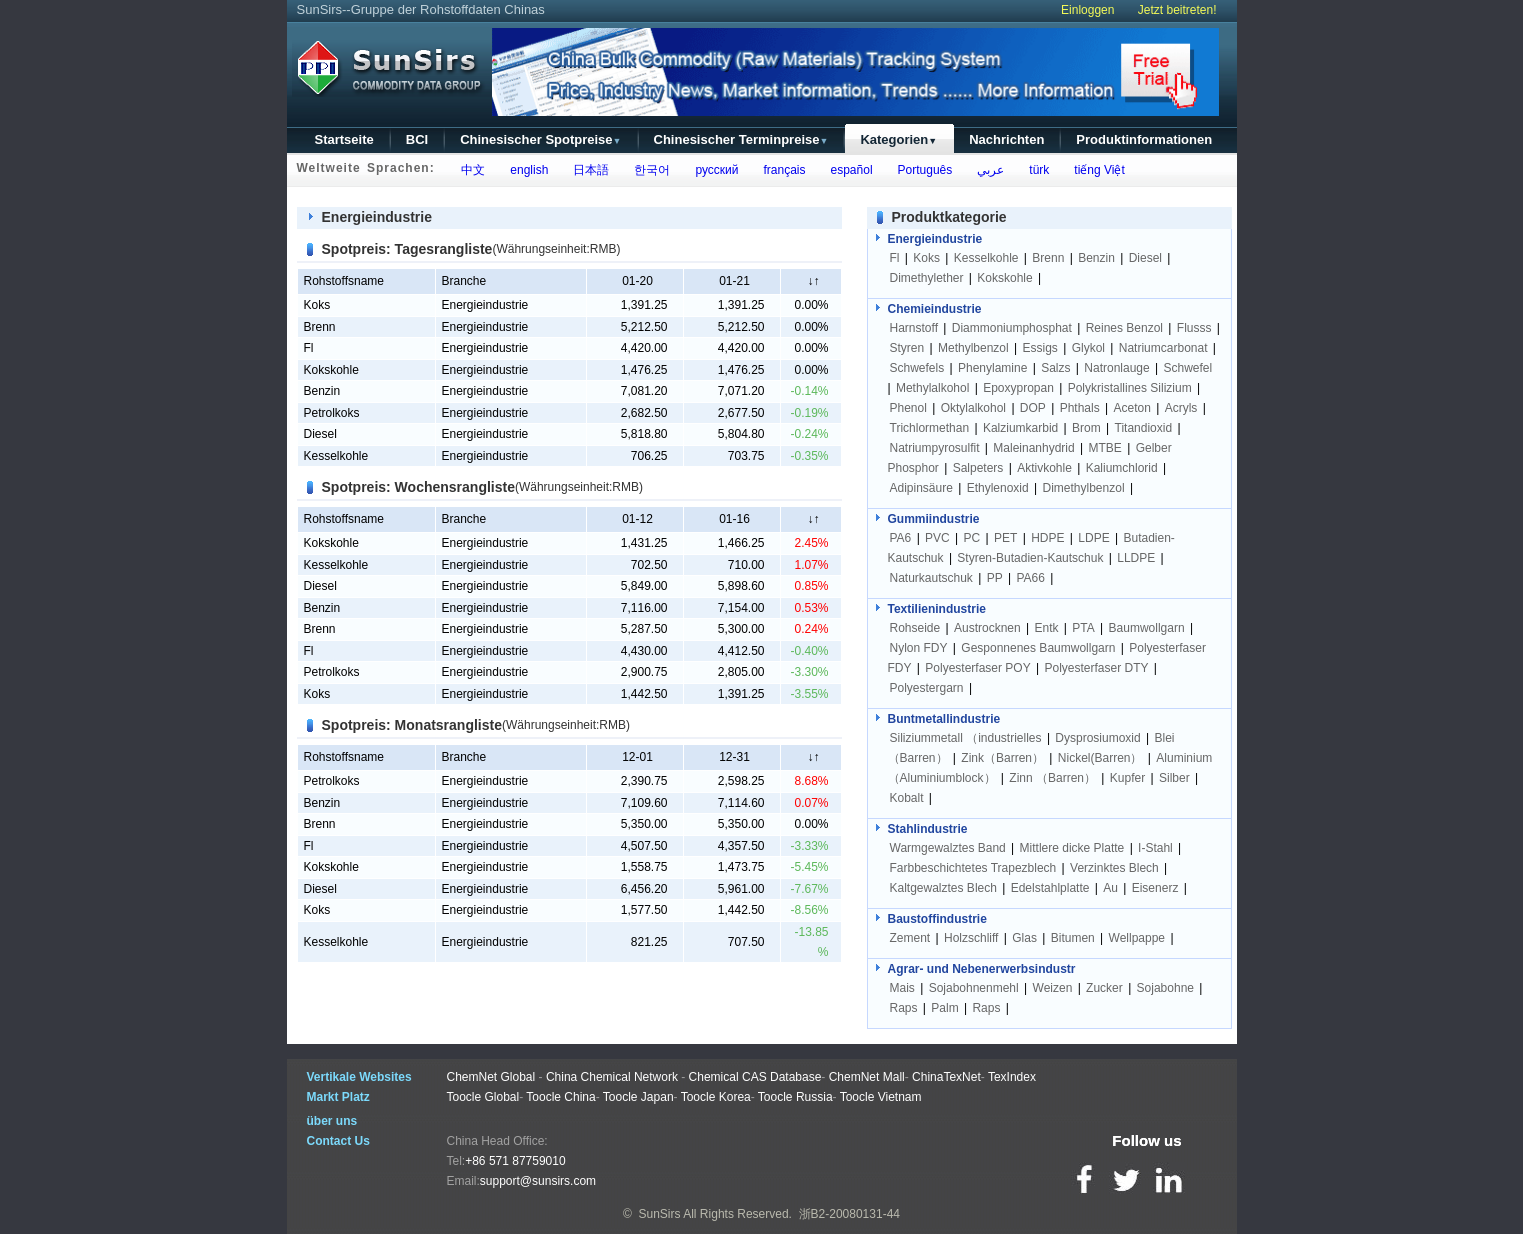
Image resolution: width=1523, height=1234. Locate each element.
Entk (1047, 628)
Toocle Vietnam (881, 1097)
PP (995, 578)
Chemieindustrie (935, 309)
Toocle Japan (638, 1097)
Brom (1086, 428)
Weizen (1053, 988)
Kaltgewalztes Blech (943, 888)
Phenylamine (992, 368)
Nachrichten (1006, 139)
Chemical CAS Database (755, 1077)
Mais (902, 988)
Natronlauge (1116, 368)
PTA (1083, 628)
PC (972, 538)
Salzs (1055, 368)
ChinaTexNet (946, 1077)
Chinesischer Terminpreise (741, 139)
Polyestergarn (927, 688)
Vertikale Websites (359, 1077)
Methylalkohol (932, 388)
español (848, 170)
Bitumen (1073, 938)
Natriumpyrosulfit (935, 448)
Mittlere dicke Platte (1072, 848)
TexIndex (1012, 1077)
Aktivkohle (1044, 468)
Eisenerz (1155, 888)
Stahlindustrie (928, 829)
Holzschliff (971, 938)
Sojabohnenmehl (974, 988)
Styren (907, 348)
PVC (937, 538)
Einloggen (1087, 10)
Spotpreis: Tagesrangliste (407, 249)
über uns (332, 1121)
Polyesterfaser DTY (1096, 668)
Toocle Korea (716, 1097)
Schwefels (917, 368)
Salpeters (978, 468)
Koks (317, 305)
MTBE (1105, 448)
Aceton (1131, 408)
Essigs (1040, 348)
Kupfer (1127, 778)
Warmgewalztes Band (948, 848)
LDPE (1093, 538)
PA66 (1030, 578)
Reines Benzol (1124, 328)
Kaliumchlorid (1122, 468)
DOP (1033, 408)
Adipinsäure (921, 488)
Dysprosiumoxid (1097, 738)
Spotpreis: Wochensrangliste (418, 487)
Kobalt (907, 798)
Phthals (1080, 408)
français (781, 170)
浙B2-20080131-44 (849, 1214)
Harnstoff (914, 328)
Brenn (320, 327)
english (526, 170)
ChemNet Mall (867, 1077)
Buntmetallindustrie (944, 719)
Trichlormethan (930, 428)
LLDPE (1136, 558)
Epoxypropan (1018, 388)
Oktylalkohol (973, 408)
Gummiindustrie (934, 519)
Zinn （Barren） (1052, 778)
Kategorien (898, 139)
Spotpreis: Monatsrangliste (412, 725)
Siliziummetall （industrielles (967, 738)
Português (921, 170)
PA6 (901, 538)
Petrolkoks (332, 413)
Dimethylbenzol (1084, 488)
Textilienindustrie (937, 609)
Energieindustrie (377, 217)
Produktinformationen (1144, 139)
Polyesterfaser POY (977, 668)
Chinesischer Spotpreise (540, 139)
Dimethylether (927, 278)
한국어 (649, 170)
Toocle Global (483, 1097)
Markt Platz (338, 1097)
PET (1005, 538)
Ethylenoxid (998, 488)
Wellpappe (1137, 938)
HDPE (1047, 538)
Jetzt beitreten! (1177, 10)
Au (1110, 888)
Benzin (322, 391)
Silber (1174, 778)
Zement (910, 938)
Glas (1024, 938)
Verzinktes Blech (1114, 868)
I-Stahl (1155, 848)
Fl (309, 348)
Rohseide (915, 628)
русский (714, 170)
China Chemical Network (612, 1077)
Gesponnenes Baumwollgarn (1038, 648)
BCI (417, 139)
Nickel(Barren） (1100, 758)
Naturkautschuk (931, 578)
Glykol (1088, 348)
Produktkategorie (949, 217)
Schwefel (1188, 368)
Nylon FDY (919, 648)
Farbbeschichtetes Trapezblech (973, 868)
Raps (904, 1008)
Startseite (344, 139)
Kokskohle (331, 370)
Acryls (1181, 408)
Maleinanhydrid (1033, 448)
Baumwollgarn (1147, 628)
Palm (944, 1008)
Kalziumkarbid (1020, 428)
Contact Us (338, 1141)
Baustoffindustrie (937, 919)
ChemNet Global (491, 1077)
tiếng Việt (1096, 170)
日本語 (588, 170)
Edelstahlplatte (1050, 888)
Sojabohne (1165, 988)
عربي (988, 170)
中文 (470, 170)
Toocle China (560, 1097)
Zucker (1104, 988)
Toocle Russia (795, 1097)
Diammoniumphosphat (1012, 328)
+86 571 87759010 (515, 1161)
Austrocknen (987, 628)
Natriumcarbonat (1163, 348)
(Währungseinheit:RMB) (556, 249)
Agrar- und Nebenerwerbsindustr (982, 969)
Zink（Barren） (1002, 758)
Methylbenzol (973, 348)
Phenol (908, 408)
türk (1036, 170)
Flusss (1194, 328)
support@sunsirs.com (538, 1181)
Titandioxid (1144, 428)
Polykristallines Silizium (1130, 388)
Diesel (320, 434)
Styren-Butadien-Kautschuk (1030, 558)
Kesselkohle (336, 456)
